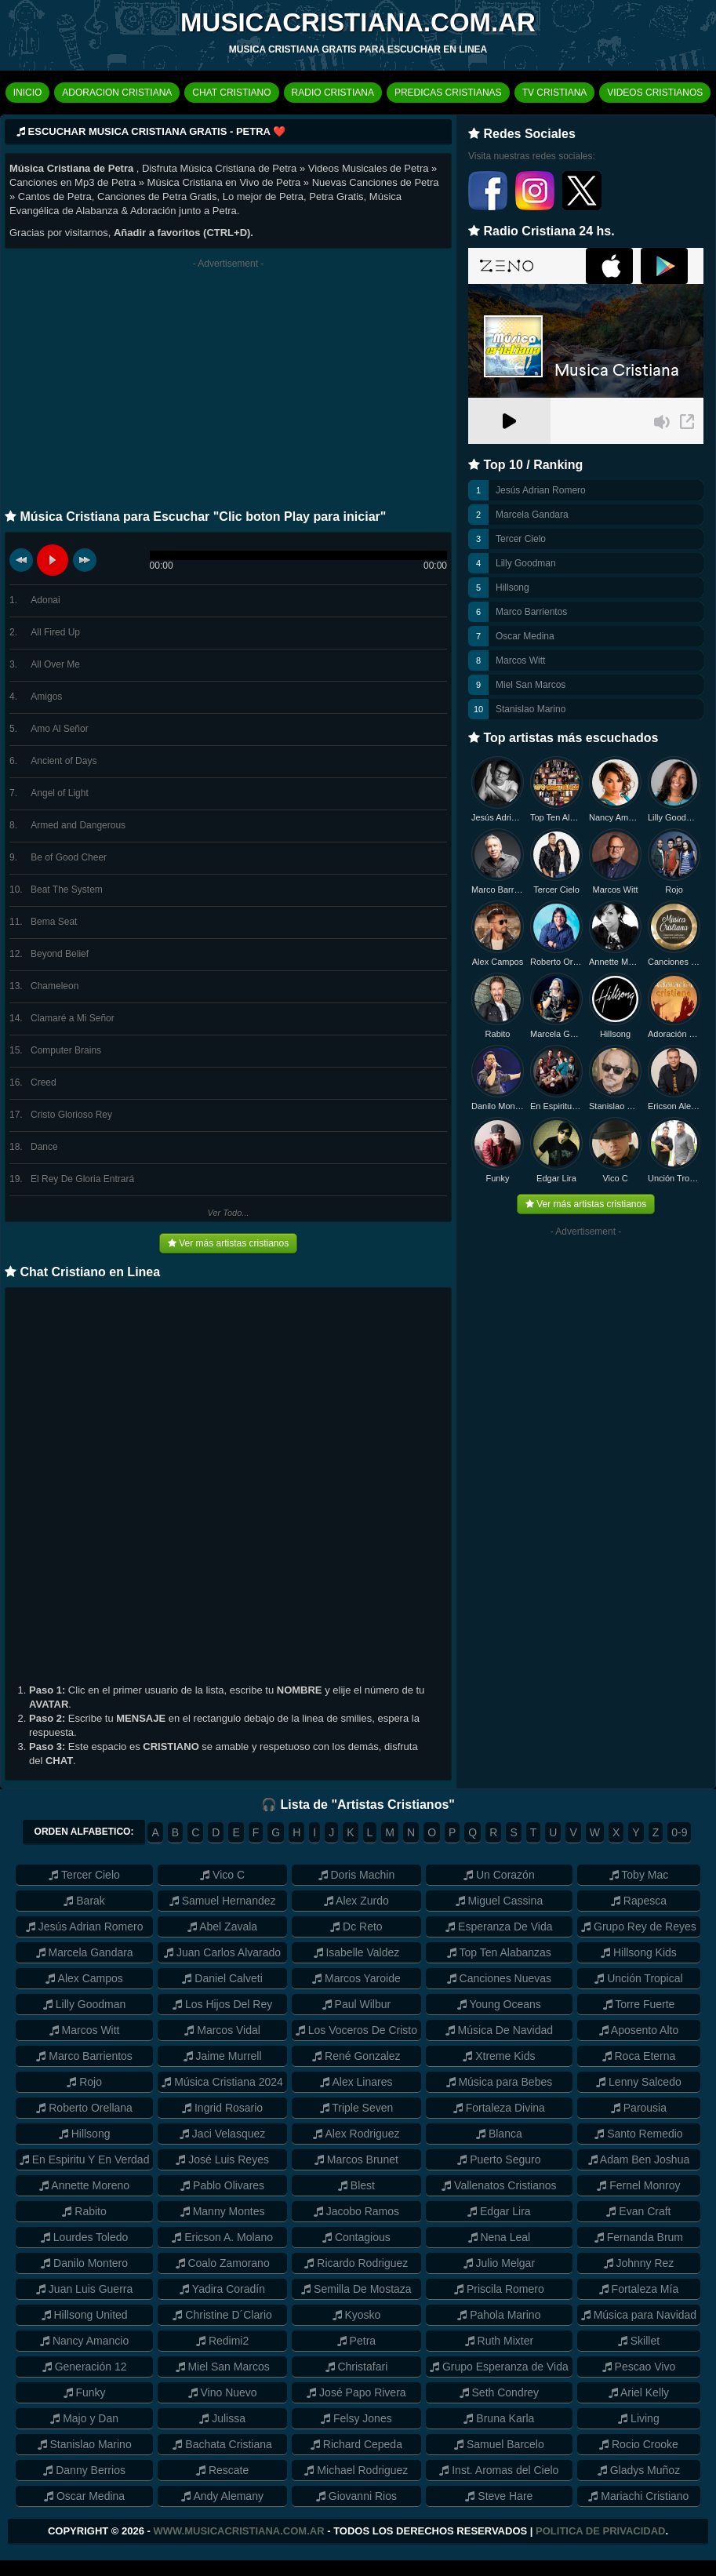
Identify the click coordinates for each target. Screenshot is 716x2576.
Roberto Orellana (556, 961)
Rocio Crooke (638, 2444)
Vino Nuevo (222, 2392)
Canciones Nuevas (674, 961)
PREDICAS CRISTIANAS (448, 92)
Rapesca (639, 1900)
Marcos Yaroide (356, 1978)
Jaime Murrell (223, 2056)
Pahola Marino (498, 2315)
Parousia (639, 2107)
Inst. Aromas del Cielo (498, 2470)
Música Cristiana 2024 (222, 2082)
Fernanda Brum (638, 2237)
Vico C (614, 1178)
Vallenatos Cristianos (499, 2185)
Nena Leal (499, 2237)
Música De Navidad (499, 2030)
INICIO (27, 92)
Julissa (222, 2418)
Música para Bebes (499, 2082)
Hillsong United (85, 2315)
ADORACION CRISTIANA (117, 92)
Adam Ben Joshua (639, 2159)
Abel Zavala (222, 1926)
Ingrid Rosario (222, 2107)
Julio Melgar (499, 2263)
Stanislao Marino (530, 709)
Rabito (498, 1034)
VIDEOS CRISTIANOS (655, 92)
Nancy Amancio (615, 817)
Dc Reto (356, 1926)
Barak (84, 1900)
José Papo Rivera (356, 2392)
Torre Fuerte (639, 2004)
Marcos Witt (520, 660)
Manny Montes (222, 2211)
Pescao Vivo (638, 2366)
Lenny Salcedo (638, 2082)
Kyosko (357, 2315)
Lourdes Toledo (84, 2237)
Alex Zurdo (356, 1900)
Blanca (499, 2133)
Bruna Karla (498, 2418)
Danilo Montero (497, 1106)
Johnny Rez (639, 2263)
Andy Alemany (222, 2496)
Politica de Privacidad (600, 2531)
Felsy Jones (356, 2418)
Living (638, 2418)
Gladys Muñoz (639, 2470)
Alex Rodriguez (356, 2133)
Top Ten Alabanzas (556, 817)
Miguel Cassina (499, 1900)
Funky (498, 1178)
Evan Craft (638, 2211)
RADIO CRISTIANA (333, 92)
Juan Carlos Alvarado (222, 1952)
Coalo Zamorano (223, 2263)
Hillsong (512, 587)
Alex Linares (356, 2082)
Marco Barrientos (531, 611)
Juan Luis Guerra (84, 2289)
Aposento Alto (639, 2030)
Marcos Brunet (356, 2159)
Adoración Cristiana (674, 1034)
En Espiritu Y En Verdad (85, 2159)
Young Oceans (499, 2004)
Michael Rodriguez (356, 2470)
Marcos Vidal (222, 2030)
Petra (356, 2340)
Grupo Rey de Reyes (638, 1926)
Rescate (222, 2470)
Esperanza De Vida (498, 1926)
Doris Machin (356, 1874)
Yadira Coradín (222, 2289)
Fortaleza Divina (499, 2107)
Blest (356, 2185)
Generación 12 (84, 2366)
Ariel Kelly (639, 2392)
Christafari (356, 2366)
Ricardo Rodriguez (356, 2263)
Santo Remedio (638, 2133)
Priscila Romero (499, 2289)
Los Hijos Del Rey (222, 2004)
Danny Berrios (84, 2470)
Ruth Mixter (499, 2340)
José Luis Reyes (222, 2159)
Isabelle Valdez (357, 1952)
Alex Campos (497, 961)
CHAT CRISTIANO (231, 92)
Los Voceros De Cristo (356, 2030)
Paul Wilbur (356, 2004)
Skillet (639, 2340)
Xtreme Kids (499, 2056)
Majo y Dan (84, 2418)
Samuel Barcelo (499, 2444)
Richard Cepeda (356, 2444)
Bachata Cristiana (222, 2444)
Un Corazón (499, 1874)
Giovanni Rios (356, 2496)
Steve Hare (498, 2496)
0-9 (679, 1832)
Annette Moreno (615, 961)
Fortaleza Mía (638, 2289)
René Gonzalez (356, 2056)
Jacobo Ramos (356, 2211)
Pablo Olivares (222, 2185)
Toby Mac (639, 1874)
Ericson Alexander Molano (674, 1106)
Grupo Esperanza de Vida (499, 2366)
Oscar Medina (525, 636)
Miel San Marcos (530, 684)
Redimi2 (222, 2340)
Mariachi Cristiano (638, 2496)
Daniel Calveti (222, 1978)
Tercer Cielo (521, 538)
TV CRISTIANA (554, 92)
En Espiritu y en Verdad (556, 1106)
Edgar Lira (556, 1178)
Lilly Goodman (526, 563)
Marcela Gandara (532, 514)
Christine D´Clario (222, 2315)
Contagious (356, 2237)
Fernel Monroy (638, 2185)
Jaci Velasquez (222, 2133)
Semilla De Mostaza (356, 2289)
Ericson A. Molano (222, 2237)
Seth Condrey (500, 2392)
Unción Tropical (674, 1178)
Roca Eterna (639, 2056)
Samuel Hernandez (222, 1900)
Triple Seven (357, 2107)
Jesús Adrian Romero (541, 490)
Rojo (674, 889)
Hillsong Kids (639, 1952)
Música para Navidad (638, 2315)
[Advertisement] (228, 388)
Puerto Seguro (498, 2159)
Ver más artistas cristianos (228, 1243)
